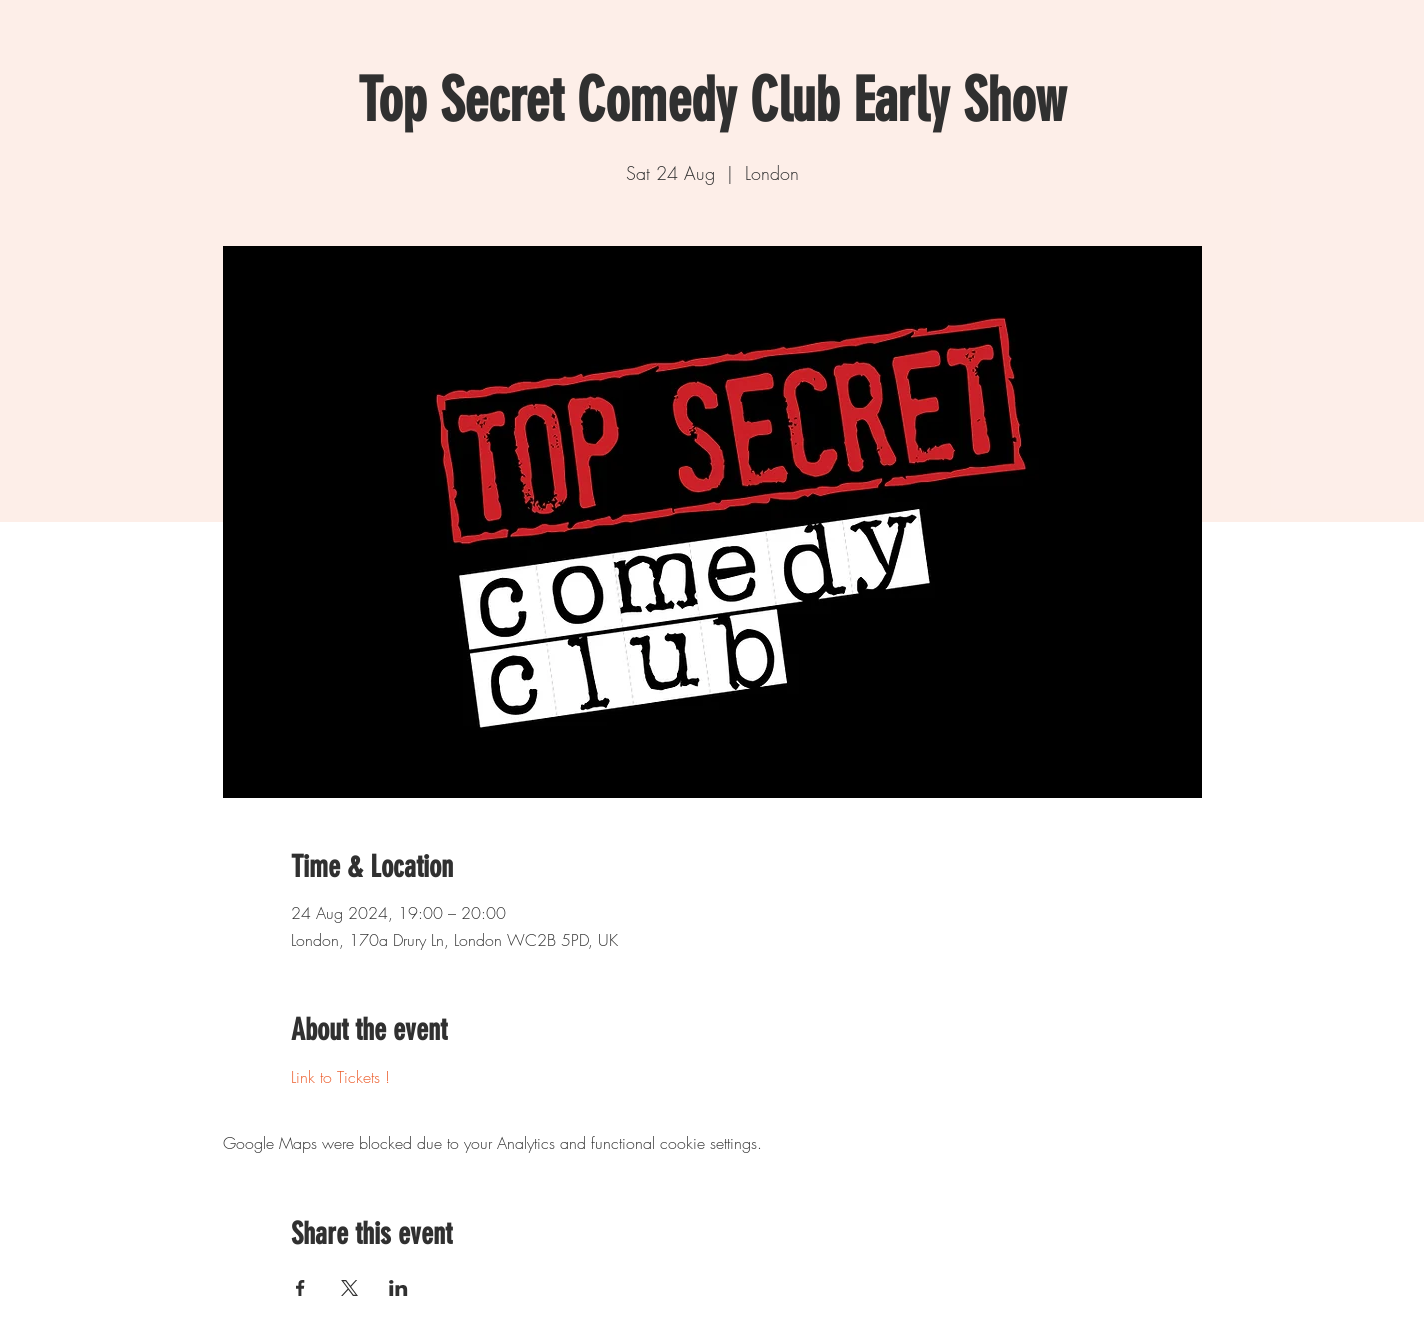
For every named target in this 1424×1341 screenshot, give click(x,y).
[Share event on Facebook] (300, 1288)
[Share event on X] (349, 1288)
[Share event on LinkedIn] (398, 1288)
